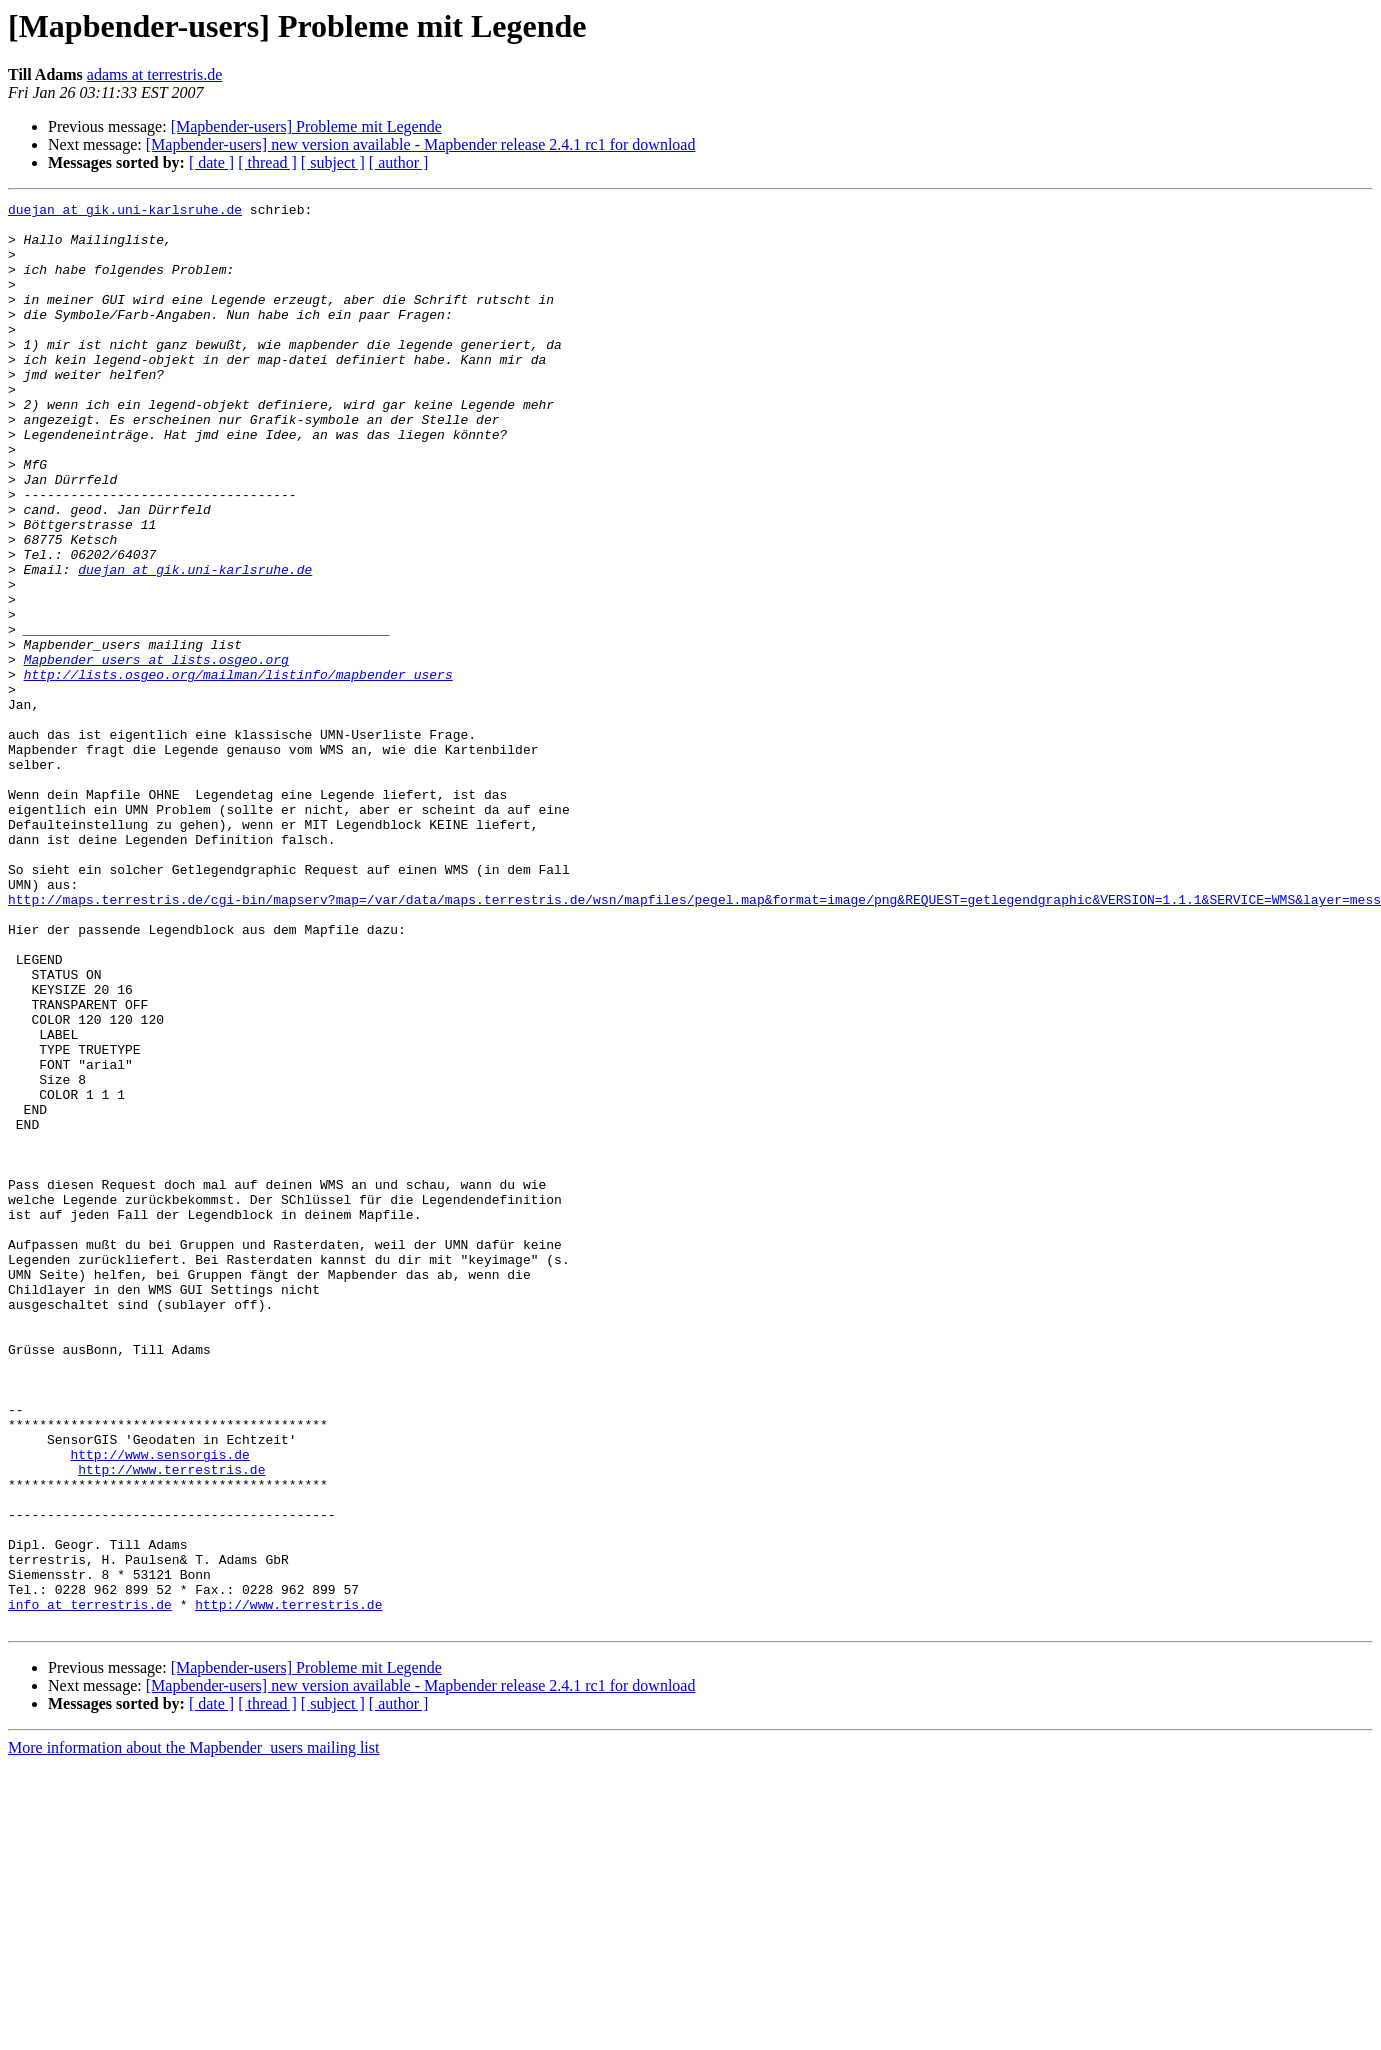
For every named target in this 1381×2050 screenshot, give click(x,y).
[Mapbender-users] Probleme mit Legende (306, 126)
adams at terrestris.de (155, 74)
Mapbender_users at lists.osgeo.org (156, 752)
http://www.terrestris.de (171, 1724)
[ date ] (211, 162)
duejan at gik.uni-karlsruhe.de (125, 212)
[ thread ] (267, 162)
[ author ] (399, 162)
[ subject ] (333, 162)
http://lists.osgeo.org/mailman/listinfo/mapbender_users (238, 770)
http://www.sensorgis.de (159, 1706)
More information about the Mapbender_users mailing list (193, 2032)
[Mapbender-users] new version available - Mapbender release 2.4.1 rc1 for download (421, 144)
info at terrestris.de (90, 1886)
